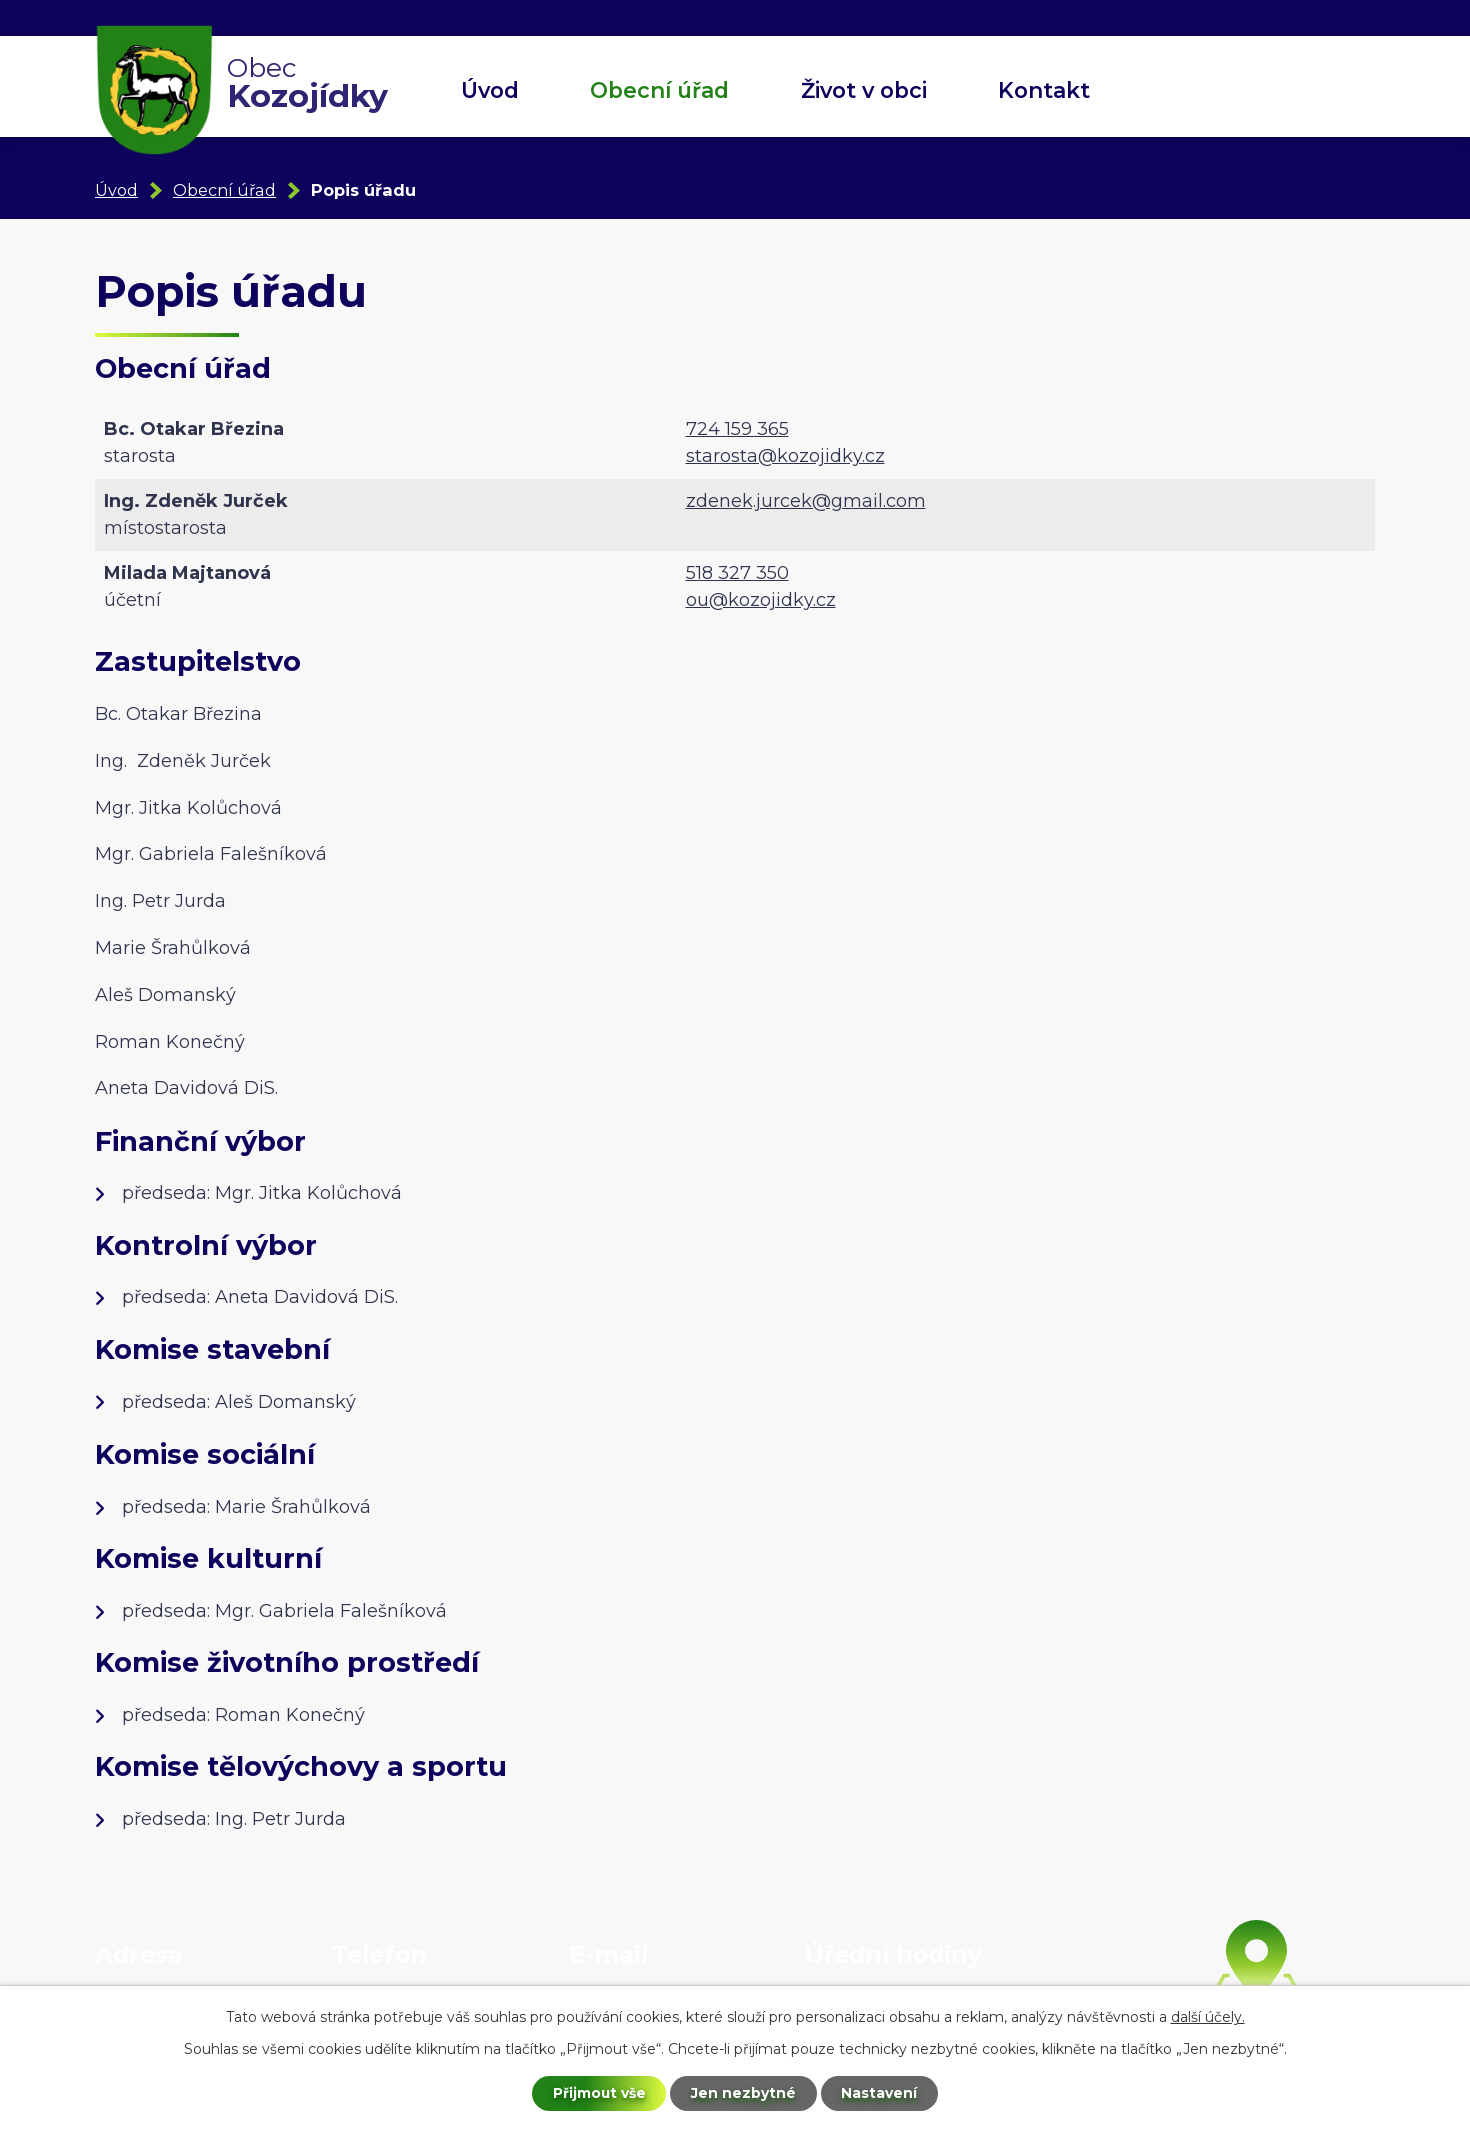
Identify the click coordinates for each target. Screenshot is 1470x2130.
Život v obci (864, 90)
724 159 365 (737, 429)
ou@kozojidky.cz (761, 600)
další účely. (1208, 2016)
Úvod (490, 90)
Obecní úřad (659, 90)
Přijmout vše (599, 2093)
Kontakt (1044, 90)
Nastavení (881, 2093)
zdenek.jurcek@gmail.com (806, 501)
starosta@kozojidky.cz (785, 456)
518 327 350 (737, 573)
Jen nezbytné (744, 2093)
